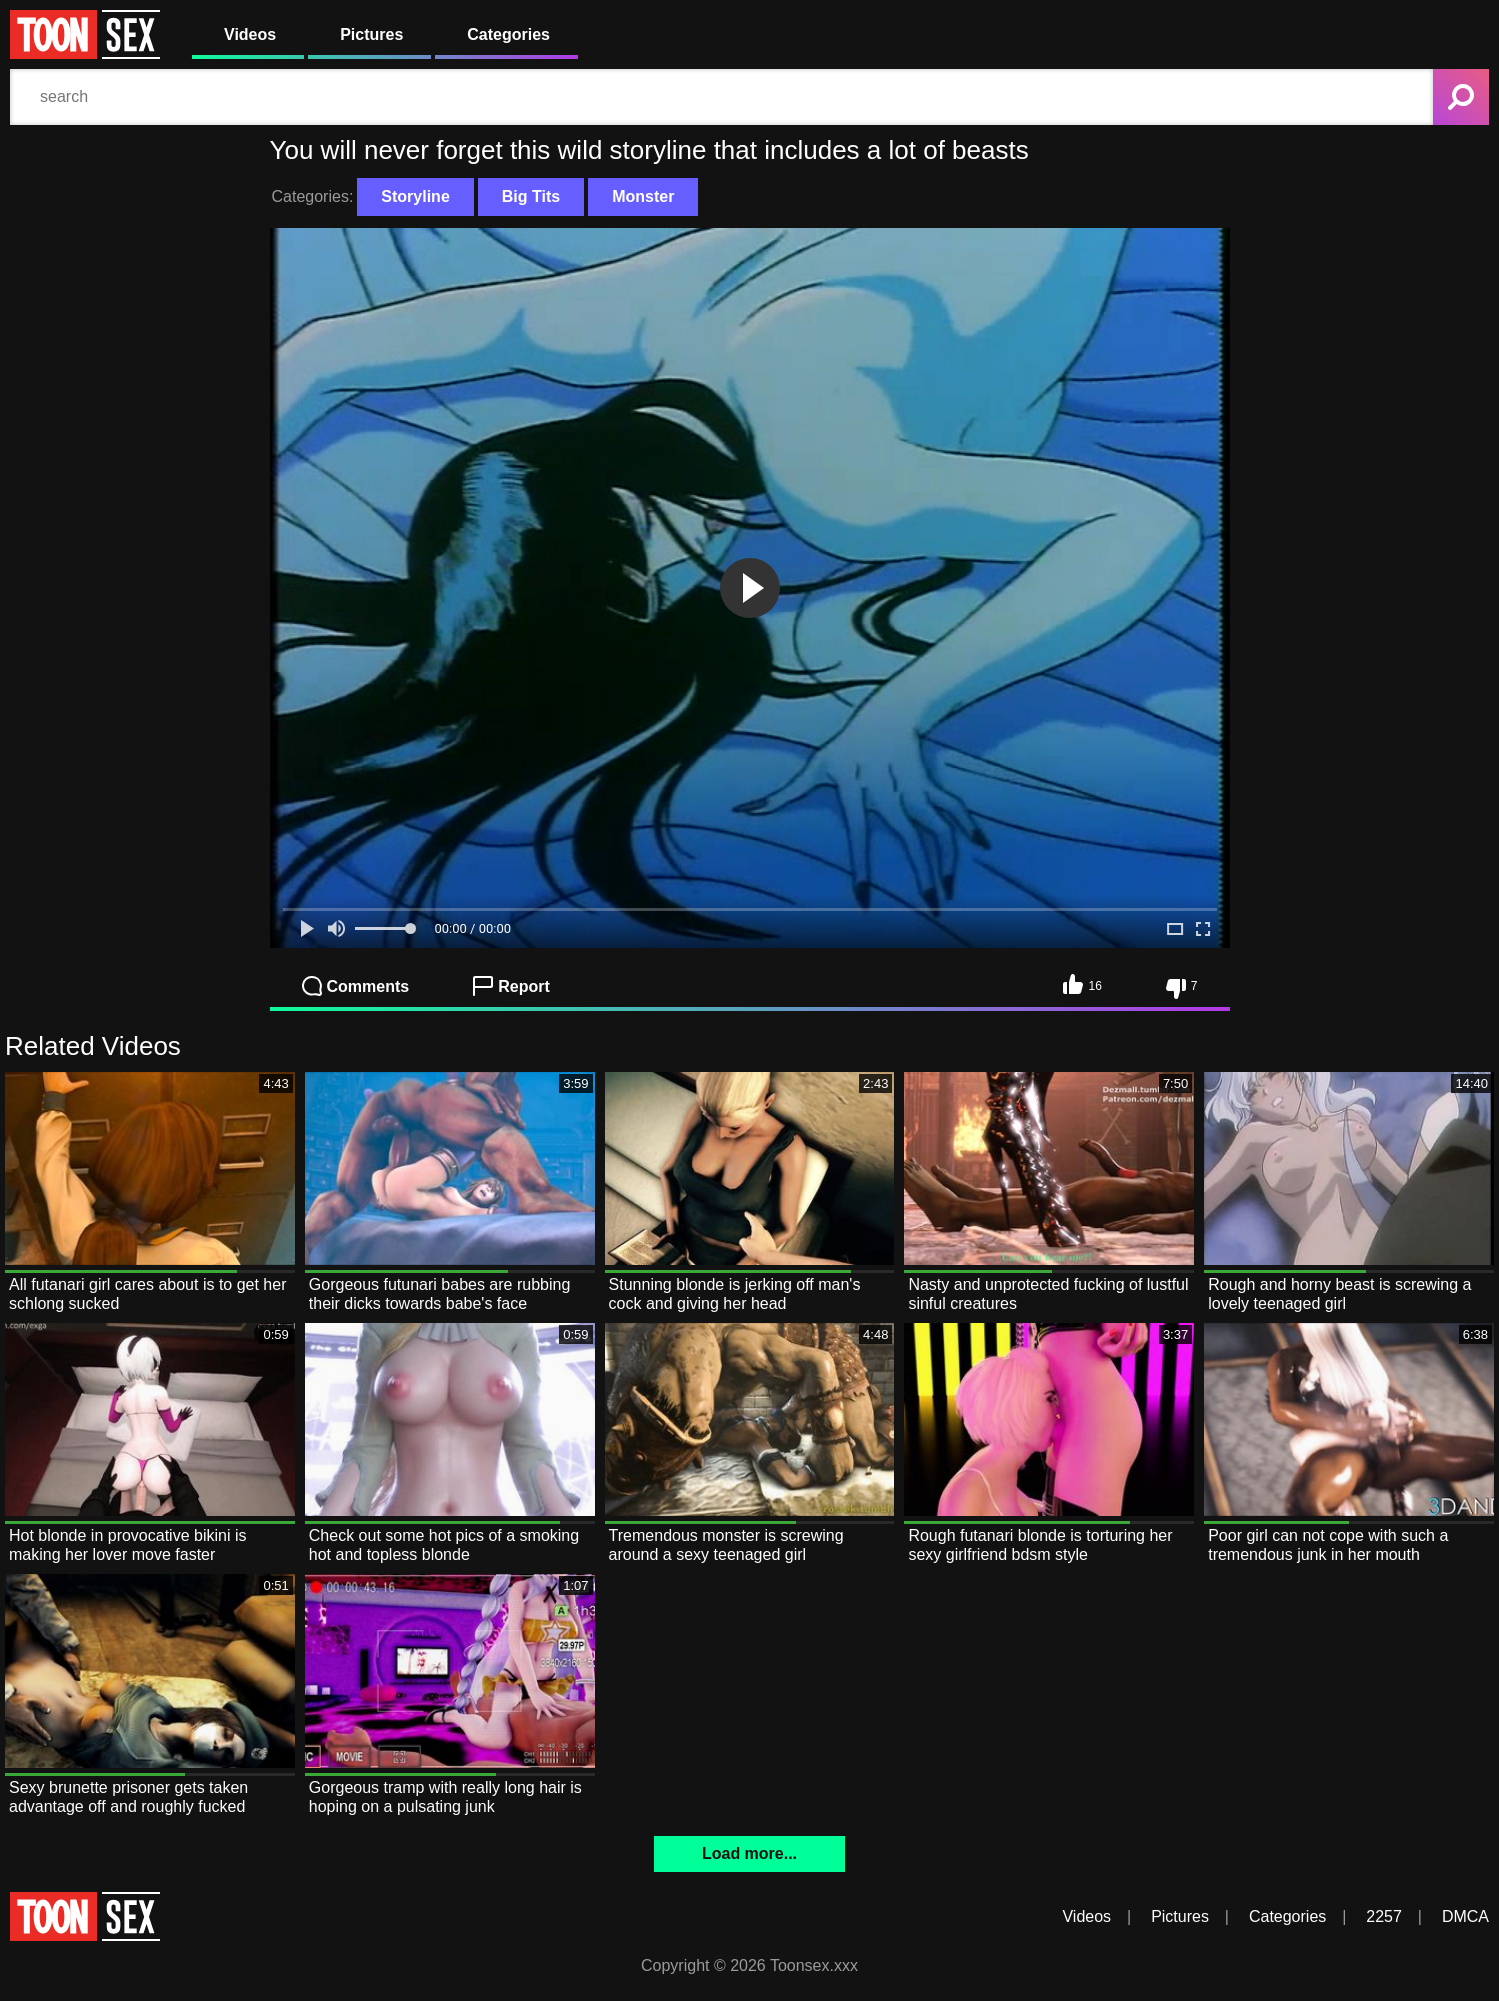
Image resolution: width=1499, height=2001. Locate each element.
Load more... (749, 1853)
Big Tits (531, 196)
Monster (643, 196)
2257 (1384, 1916)
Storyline (415, 196)
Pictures (371, 34)
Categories (508, 34)
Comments (356, 986)
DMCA (1465, 1916)
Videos (250, 34)
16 (1082, 984)
